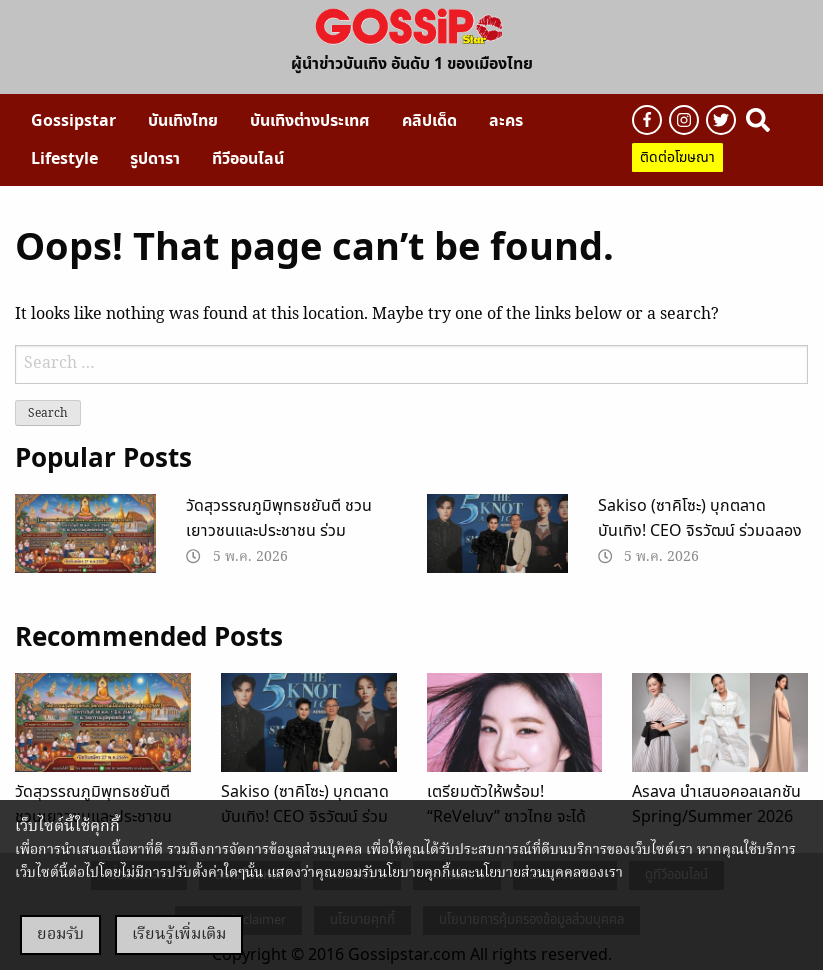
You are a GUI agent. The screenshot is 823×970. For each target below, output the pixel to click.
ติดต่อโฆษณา (677, 157)
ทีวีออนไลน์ (248, 159)
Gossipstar (73, 121)
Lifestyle (64, 159)
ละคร (506, 121)
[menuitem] (73, 121)
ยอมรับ (60, 935)
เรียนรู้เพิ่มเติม (179, 935)
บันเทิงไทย (183, 121)
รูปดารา (155, 159)
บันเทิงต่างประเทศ (310, 121)
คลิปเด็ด (429, 121)
